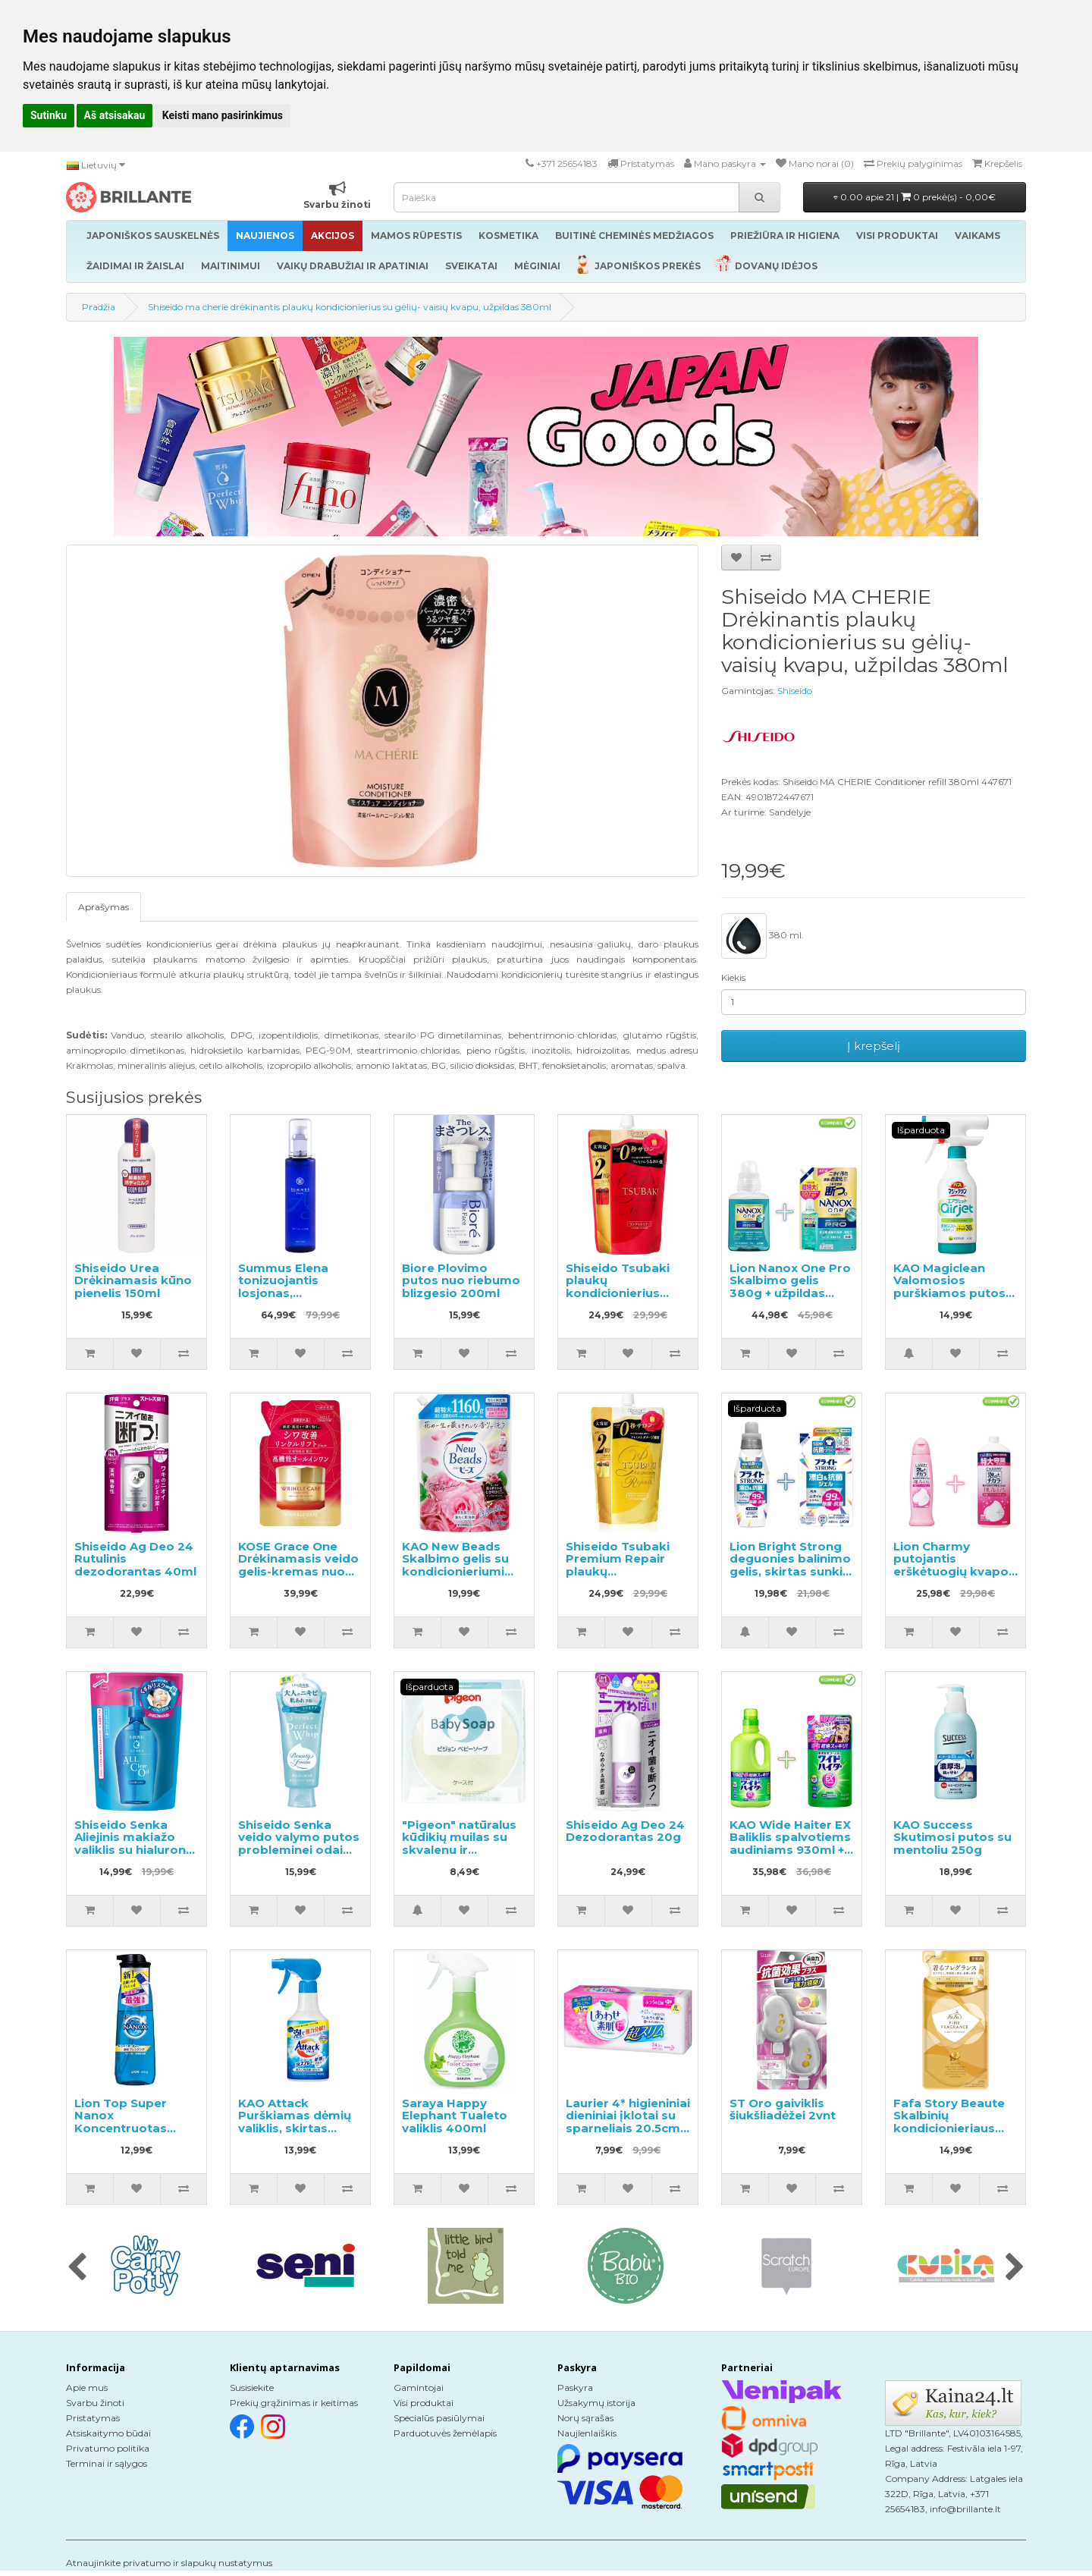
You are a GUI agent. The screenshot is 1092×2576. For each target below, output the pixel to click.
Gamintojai (419, 2387)
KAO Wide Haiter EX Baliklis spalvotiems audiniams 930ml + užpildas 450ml (790, 1843)
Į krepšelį (873, 1045)
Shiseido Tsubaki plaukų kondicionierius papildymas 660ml (623, 1287)
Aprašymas (103, 907)
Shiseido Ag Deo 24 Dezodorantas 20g (625, 1831)
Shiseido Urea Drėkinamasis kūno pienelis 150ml (133, 1280)
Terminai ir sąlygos (106, 2463)
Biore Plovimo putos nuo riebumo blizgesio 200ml (461, 1280)
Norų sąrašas (585, 2418)
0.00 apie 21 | (914, 197)
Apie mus (87, 2387)
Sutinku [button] (48, 115)
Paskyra (575, 2387)
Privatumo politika (107, 2448)
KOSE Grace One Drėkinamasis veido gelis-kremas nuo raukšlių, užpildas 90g (298, 1571)
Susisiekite (252, 2387)
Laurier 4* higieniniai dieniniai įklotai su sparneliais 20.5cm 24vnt (628, 2122)
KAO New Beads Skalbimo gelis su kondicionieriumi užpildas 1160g (455, 1565)
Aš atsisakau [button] (115, 115)
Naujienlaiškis (587, 2433)
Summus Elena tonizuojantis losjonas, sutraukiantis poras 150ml (297, 1293)
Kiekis (733, 977)
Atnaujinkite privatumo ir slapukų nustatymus (169, 2562)
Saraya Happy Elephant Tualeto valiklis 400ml (454, 2115)
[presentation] (77, 2268)
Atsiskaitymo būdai (108, 2433)
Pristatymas (93, 2418)
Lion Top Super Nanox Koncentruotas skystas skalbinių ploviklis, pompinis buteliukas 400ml (131, 2134)
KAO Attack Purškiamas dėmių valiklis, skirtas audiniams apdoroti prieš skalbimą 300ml (298, 2134)
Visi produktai (423, 2402)
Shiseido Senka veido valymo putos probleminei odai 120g (298, 1843)
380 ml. (762, 936)
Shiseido (794, 690)
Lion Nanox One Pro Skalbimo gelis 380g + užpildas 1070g (790, 1287)
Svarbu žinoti (95, 2402)
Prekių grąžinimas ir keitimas (294, 2402)
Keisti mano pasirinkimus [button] (222, 115)
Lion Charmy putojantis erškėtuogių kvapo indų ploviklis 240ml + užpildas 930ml (954, 1571)
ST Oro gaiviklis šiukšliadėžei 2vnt (783, 2109)
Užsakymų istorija (596, 2402)
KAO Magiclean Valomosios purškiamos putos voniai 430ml (949, 1287)
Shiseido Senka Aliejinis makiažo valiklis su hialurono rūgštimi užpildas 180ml (134, 1849)
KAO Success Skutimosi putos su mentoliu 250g (952, 1837)
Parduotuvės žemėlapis (445, 2433)
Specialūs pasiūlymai (439, 2418)
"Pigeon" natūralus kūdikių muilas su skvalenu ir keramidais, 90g (459, 1843)
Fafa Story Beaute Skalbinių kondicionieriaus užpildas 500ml (949, 2122)
